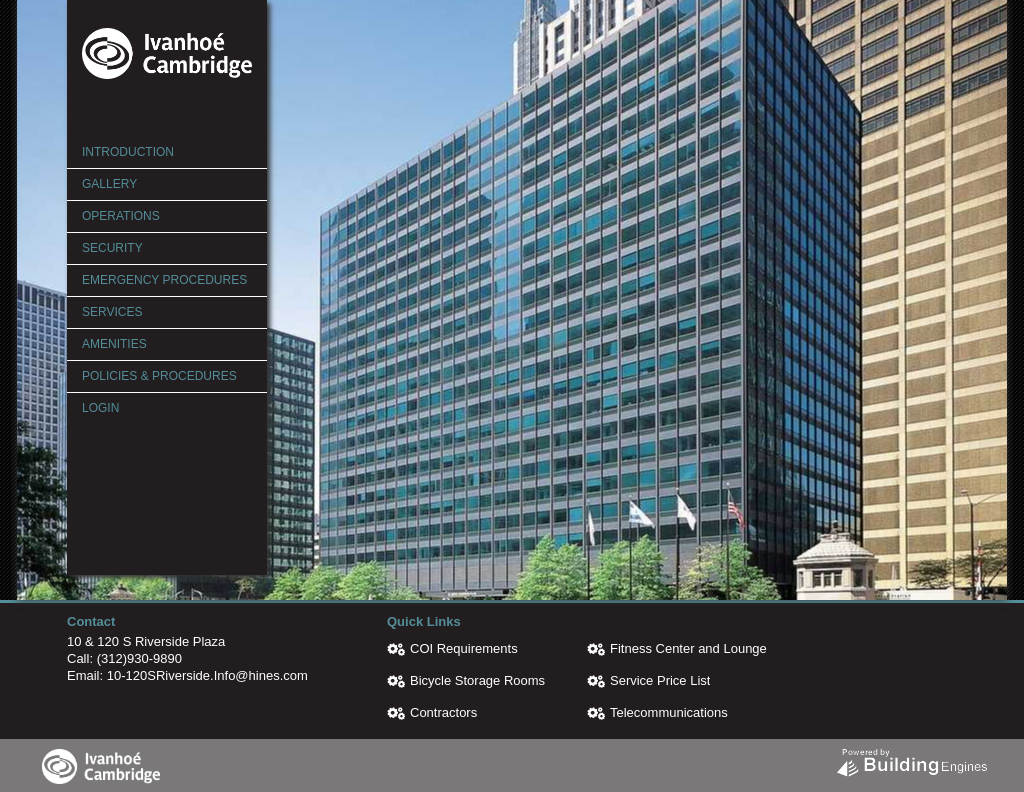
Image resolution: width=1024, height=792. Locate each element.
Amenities (114, 344)
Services (112, 312)
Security (112, 248)
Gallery (109, 184)
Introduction (128, 152)
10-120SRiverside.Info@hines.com (207, 675)
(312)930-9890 (139, 658)
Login (100, 408)
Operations (121, 216)
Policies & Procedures (159, 376)
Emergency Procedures (164, 280)
